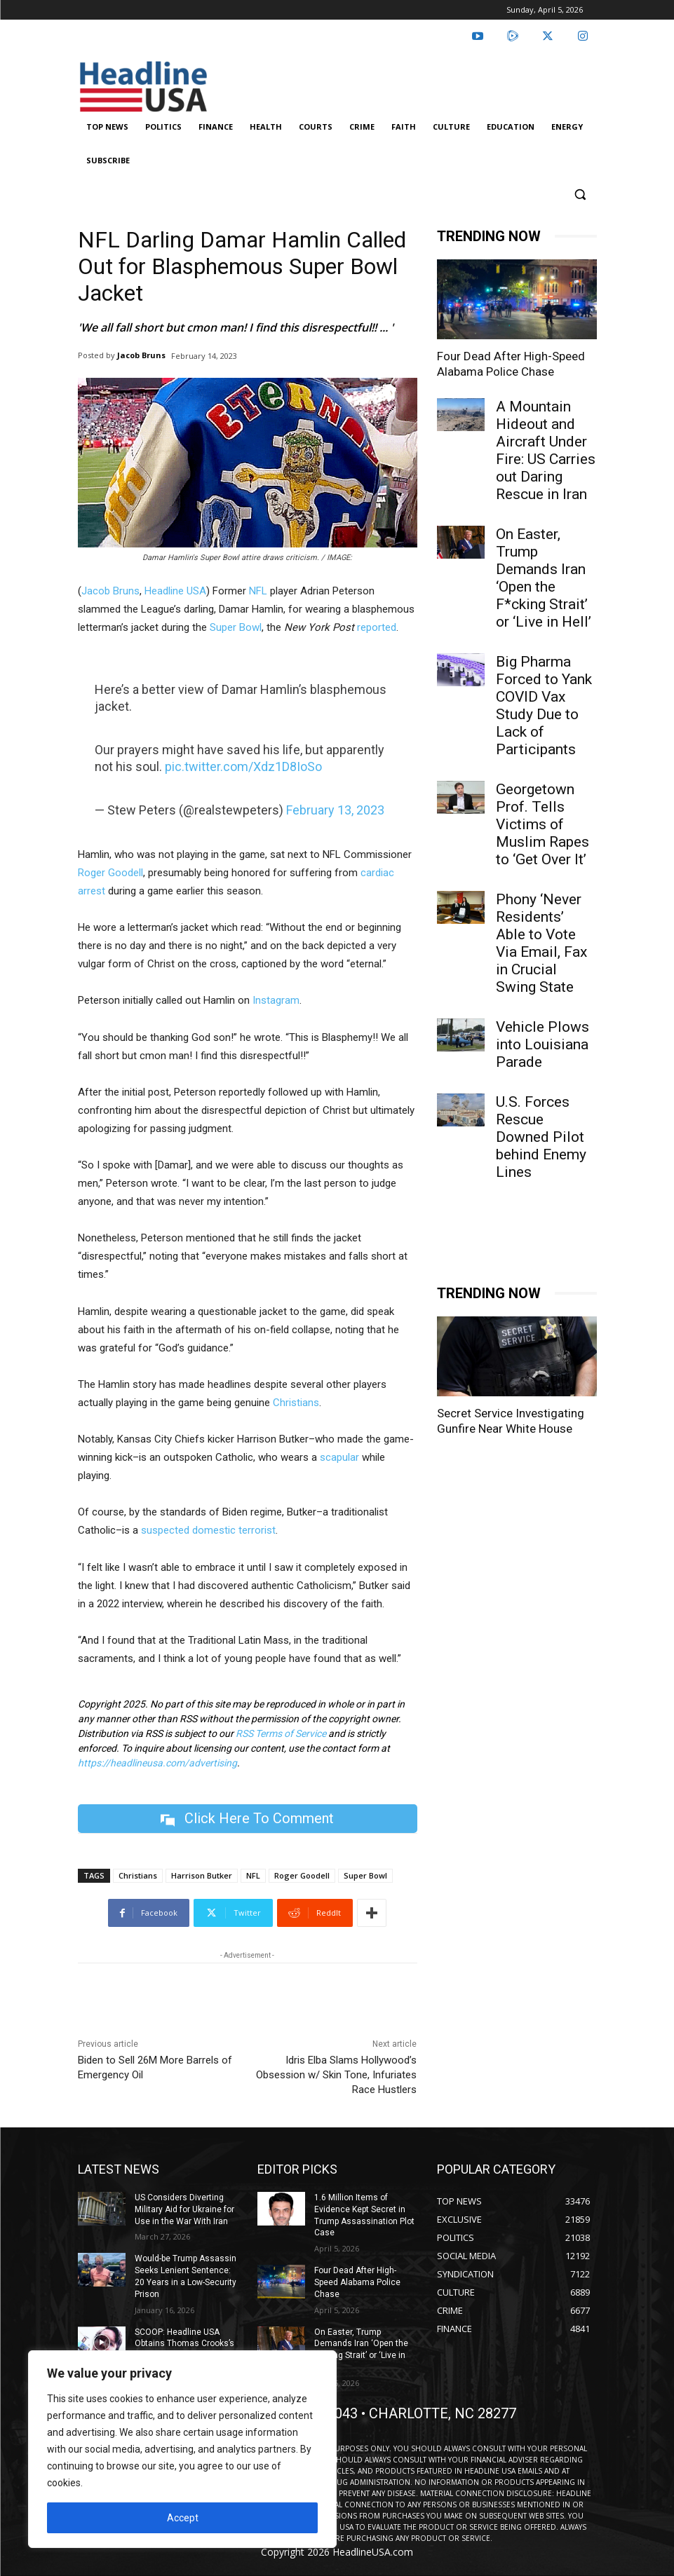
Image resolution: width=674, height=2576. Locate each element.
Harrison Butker (201, 1875)
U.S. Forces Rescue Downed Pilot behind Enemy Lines (541, 1136)
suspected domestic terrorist (208, 1530)
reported (376, 627)
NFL (258, 591)
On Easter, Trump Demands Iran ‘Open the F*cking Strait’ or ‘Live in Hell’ (543, 578)
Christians (296, 1402)
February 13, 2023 (335, 810)
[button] (580, 194)
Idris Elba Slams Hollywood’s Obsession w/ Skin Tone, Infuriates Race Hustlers (336, 2075)
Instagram (275, 1000)
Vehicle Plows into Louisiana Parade (542, 1044)
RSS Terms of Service (281, 1733)
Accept (182, 2517)
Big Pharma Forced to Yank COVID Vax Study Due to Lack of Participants (544, 705)
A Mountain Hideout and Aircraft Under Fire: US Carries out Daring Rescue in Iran (545, 450)
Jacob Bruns (141, 355)
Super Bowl (236, 627)
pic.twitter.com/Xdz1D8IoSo (243, 766)
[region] (182, 2449)
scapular (339, 1457)
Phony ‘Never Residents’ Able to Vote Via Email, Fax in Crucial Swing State (541, 943)
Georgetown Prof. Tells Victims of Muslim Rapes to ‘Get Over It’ (542, 824)
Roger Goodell (110, 872)
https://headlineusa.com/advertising (157, 1763)
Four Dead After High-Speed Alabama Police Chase (357, 2446)
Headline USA (175, 591)
